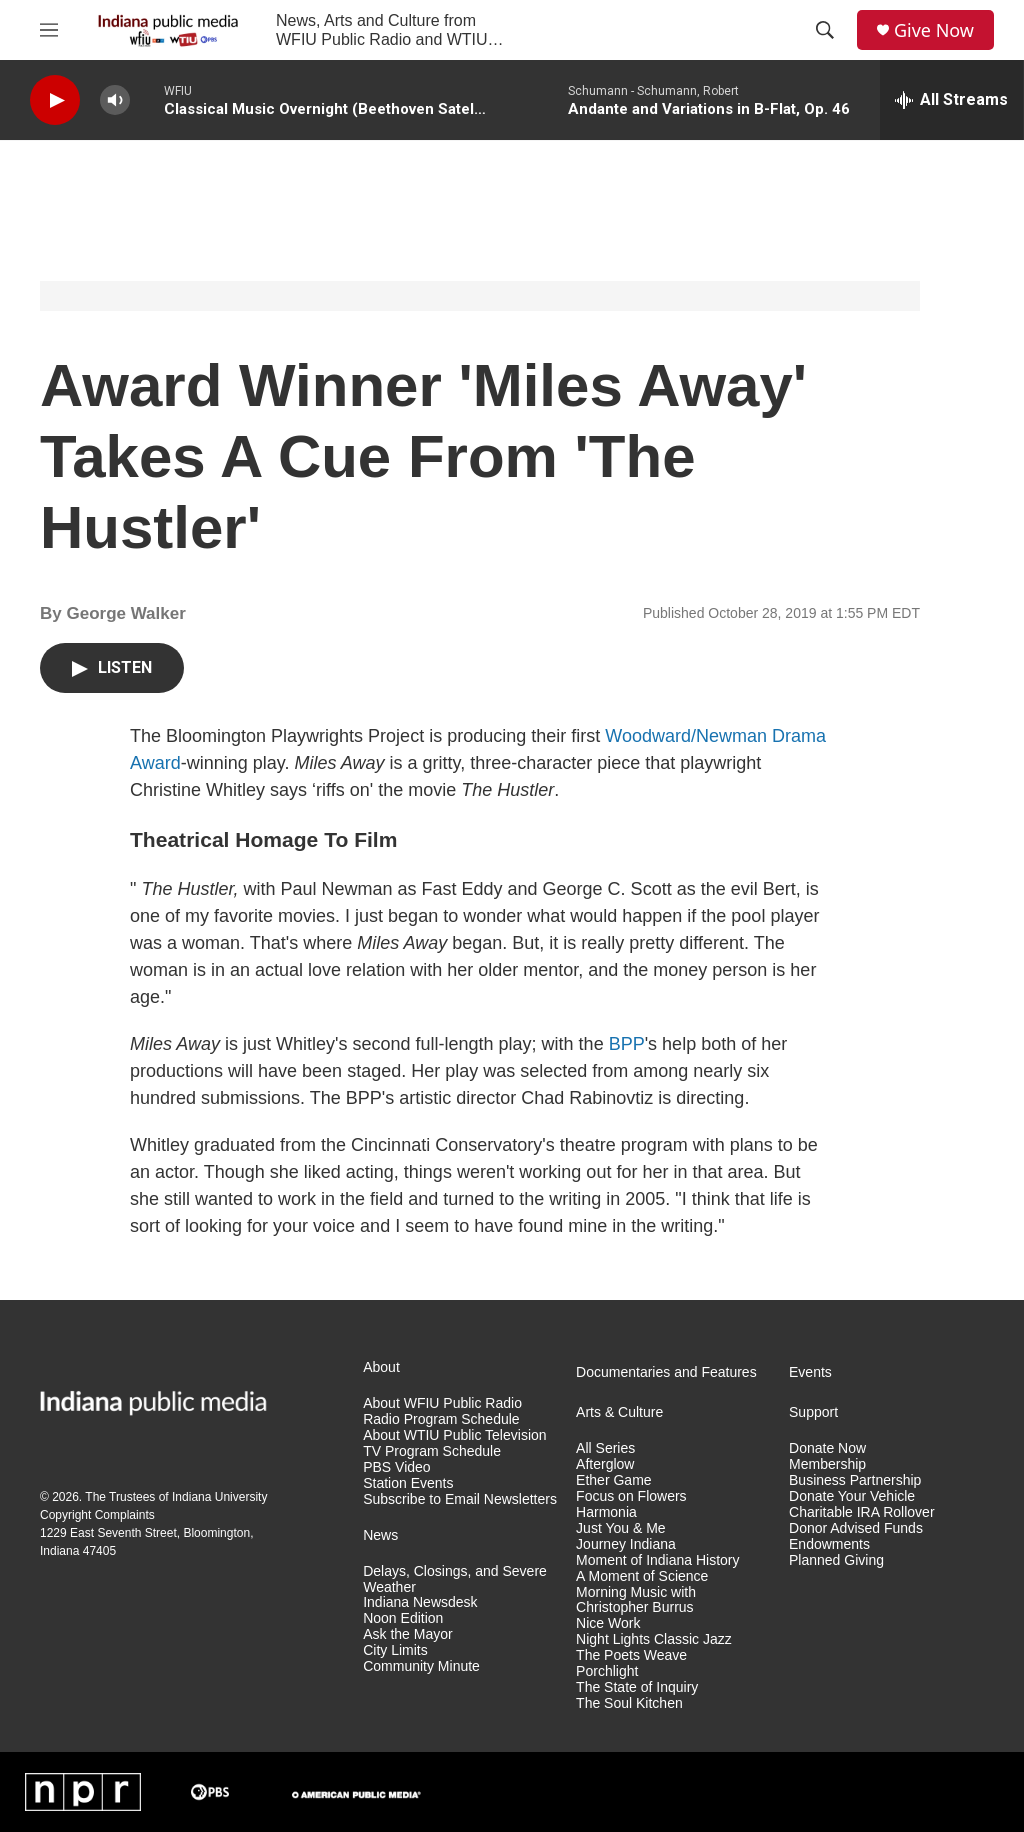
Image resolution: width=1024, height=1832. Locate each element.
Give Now (934, 30)
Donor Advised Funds (856, 1528)
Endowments (829, 1544)
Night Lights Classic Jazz (654, 1639)
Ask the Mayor (407, 1634)
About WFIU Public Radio (442, 1403)
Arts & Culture (619, 1412)
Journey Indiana (626, 1544)
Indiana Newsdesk (420, 1602)
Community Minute (421, 1666)
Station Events (408, 1483)
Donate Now (827, 1448)
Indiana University (219, 1497)
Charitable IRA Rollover (862, 1512)
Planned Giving (836, 1560)
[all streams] (951, 100)
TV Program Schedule (432, 1451)
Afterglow (605, 1464)
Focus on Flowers (631, 1496)
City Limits (395, 1650)
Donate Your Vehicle (852, 1496)
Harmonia (606, 1512)
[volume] (115, 100)
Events (810, 1372)
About (381, 1367)
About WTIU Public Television (454, 1435)
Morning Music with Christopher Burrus (636, 1600)
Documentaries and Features (666, 1372)
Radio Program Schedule (441, 1419)
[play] (55, 100)
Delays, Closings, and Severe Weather (455, 1579)
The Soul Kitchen (629, 1703)
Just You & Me (621, 1528)
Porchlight (607, 1671)
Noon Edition (403, 1618)
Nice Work (608, 1623)
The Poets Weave (631, 1655)
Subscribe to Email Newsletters (460, 1499)
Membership (827, 1464)
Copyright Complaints (97, 1515)
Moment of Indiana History (657, 1560)
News (380, 1535)
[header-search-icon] (825, 30)
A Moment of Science (642, 1576)
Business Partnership (855, 1480)
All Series (605, 1448)
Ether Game (613, 1480)
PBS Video (396, 1467)
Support (813, 1412)
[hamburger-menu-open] (49, 30)
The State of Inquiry (637, 1687)
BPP (627, 1044)
